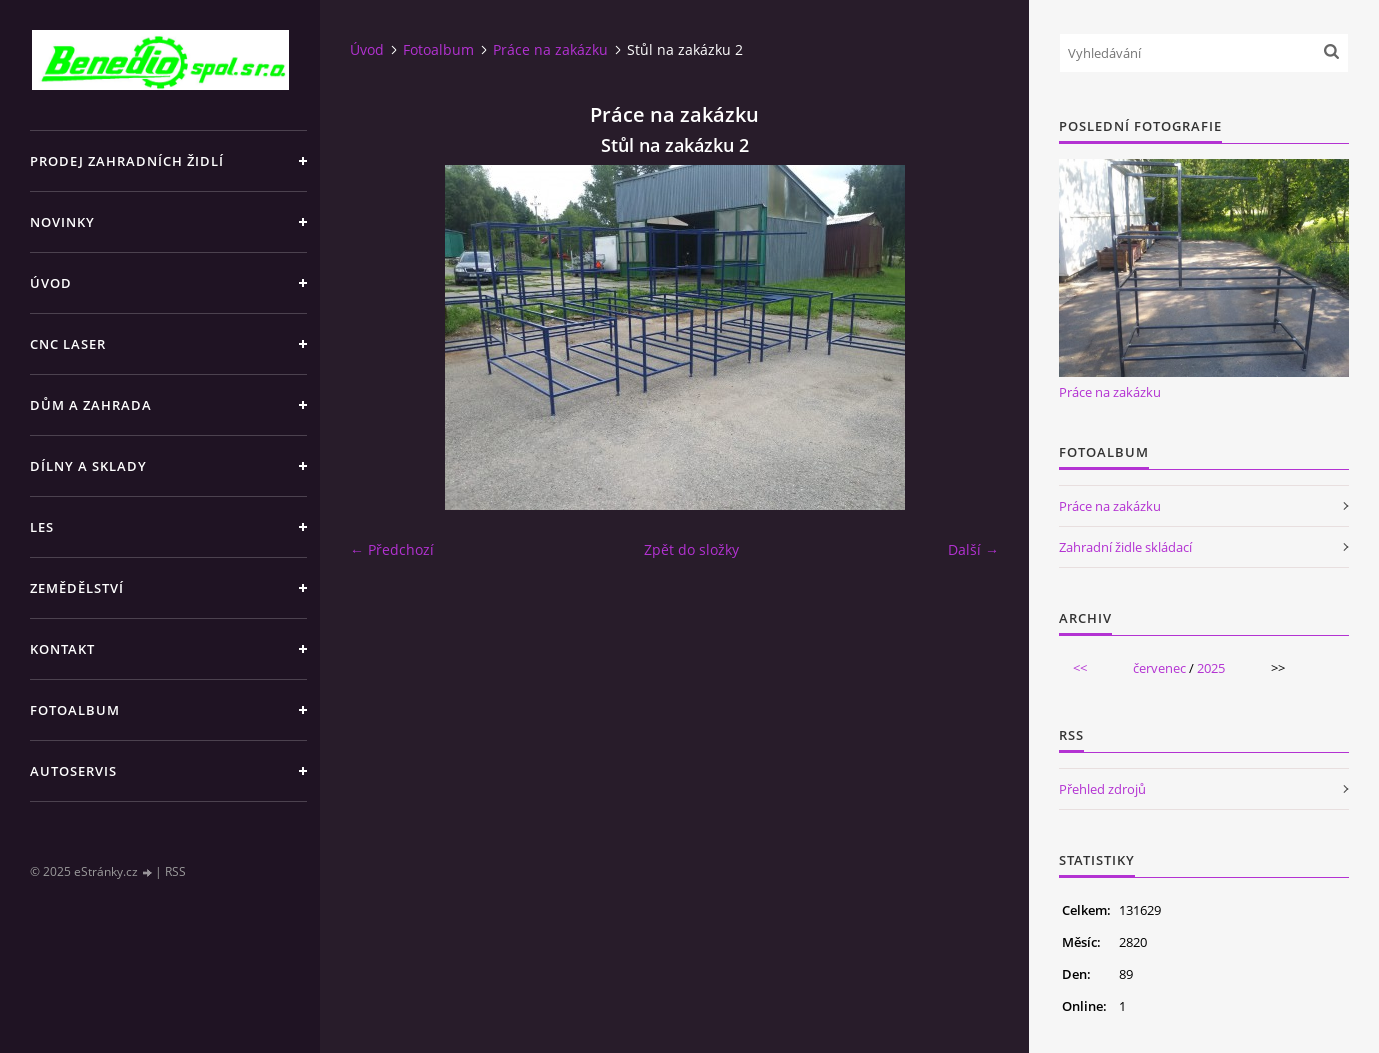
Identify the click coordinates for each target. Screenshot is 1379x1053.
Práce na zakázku (550, 49)
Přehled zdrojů (1102, 789)
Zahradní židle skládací (1125, 547)
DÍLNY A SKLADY (88, 466)
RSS (175, 871)
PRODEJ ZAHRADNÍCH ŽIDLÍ (127, 161)
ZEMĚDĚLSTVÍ (77, 588)
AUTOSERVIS (73, 771)
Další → (973, 549)
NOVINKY (62, 222)
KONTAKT (62, 649)
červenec (1159, 668)
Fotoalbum (75, 710)
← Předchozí (392, 549)
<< (1080, 668)
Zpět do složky (691, 549)
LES (42, 527)
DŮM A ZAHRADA (91, 405)
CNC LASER (68, 344)
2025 (1211, 668)
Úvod (51, 283)
